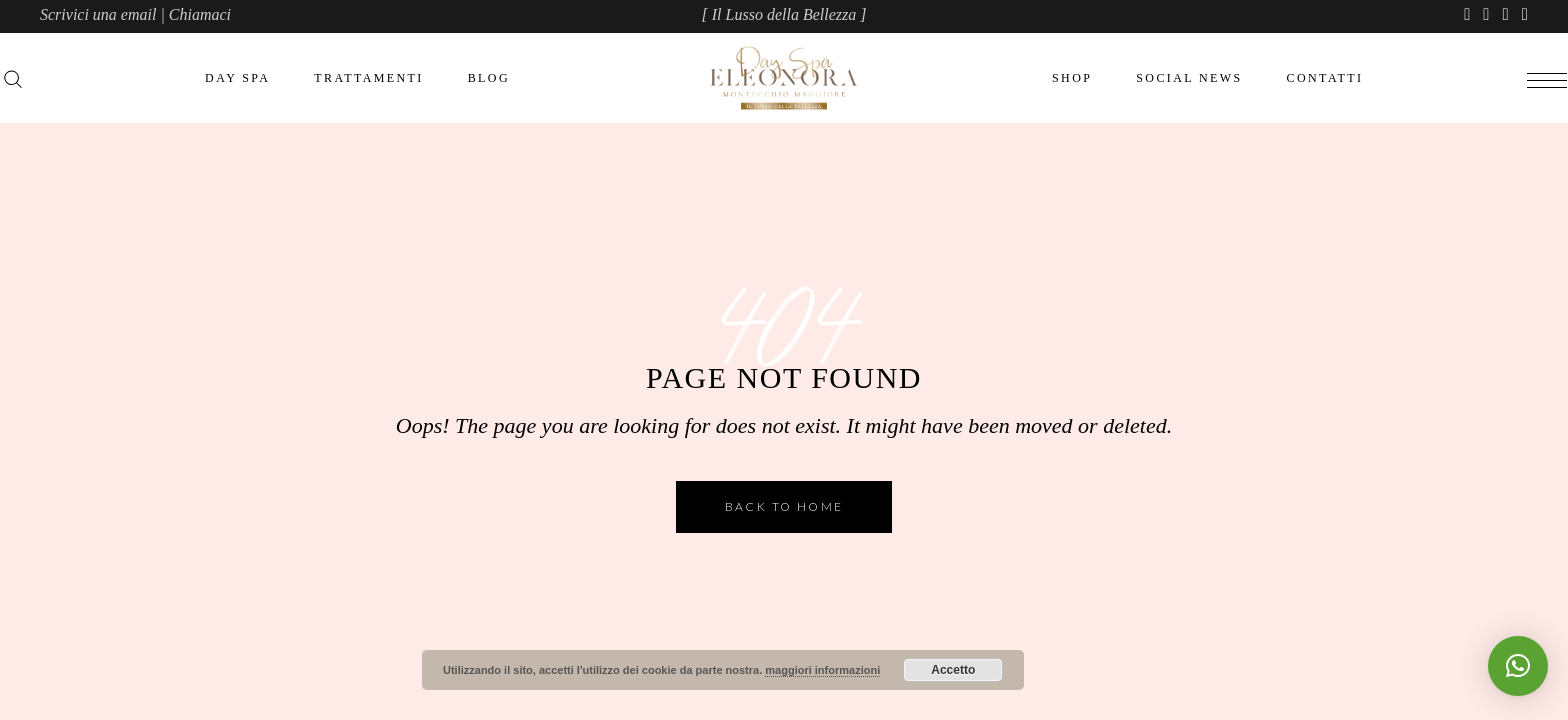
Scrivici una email (98, 14)
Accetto (953, 670)
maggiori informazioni (822, 670)
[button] (1518, 666)
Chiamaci (200, 14)
